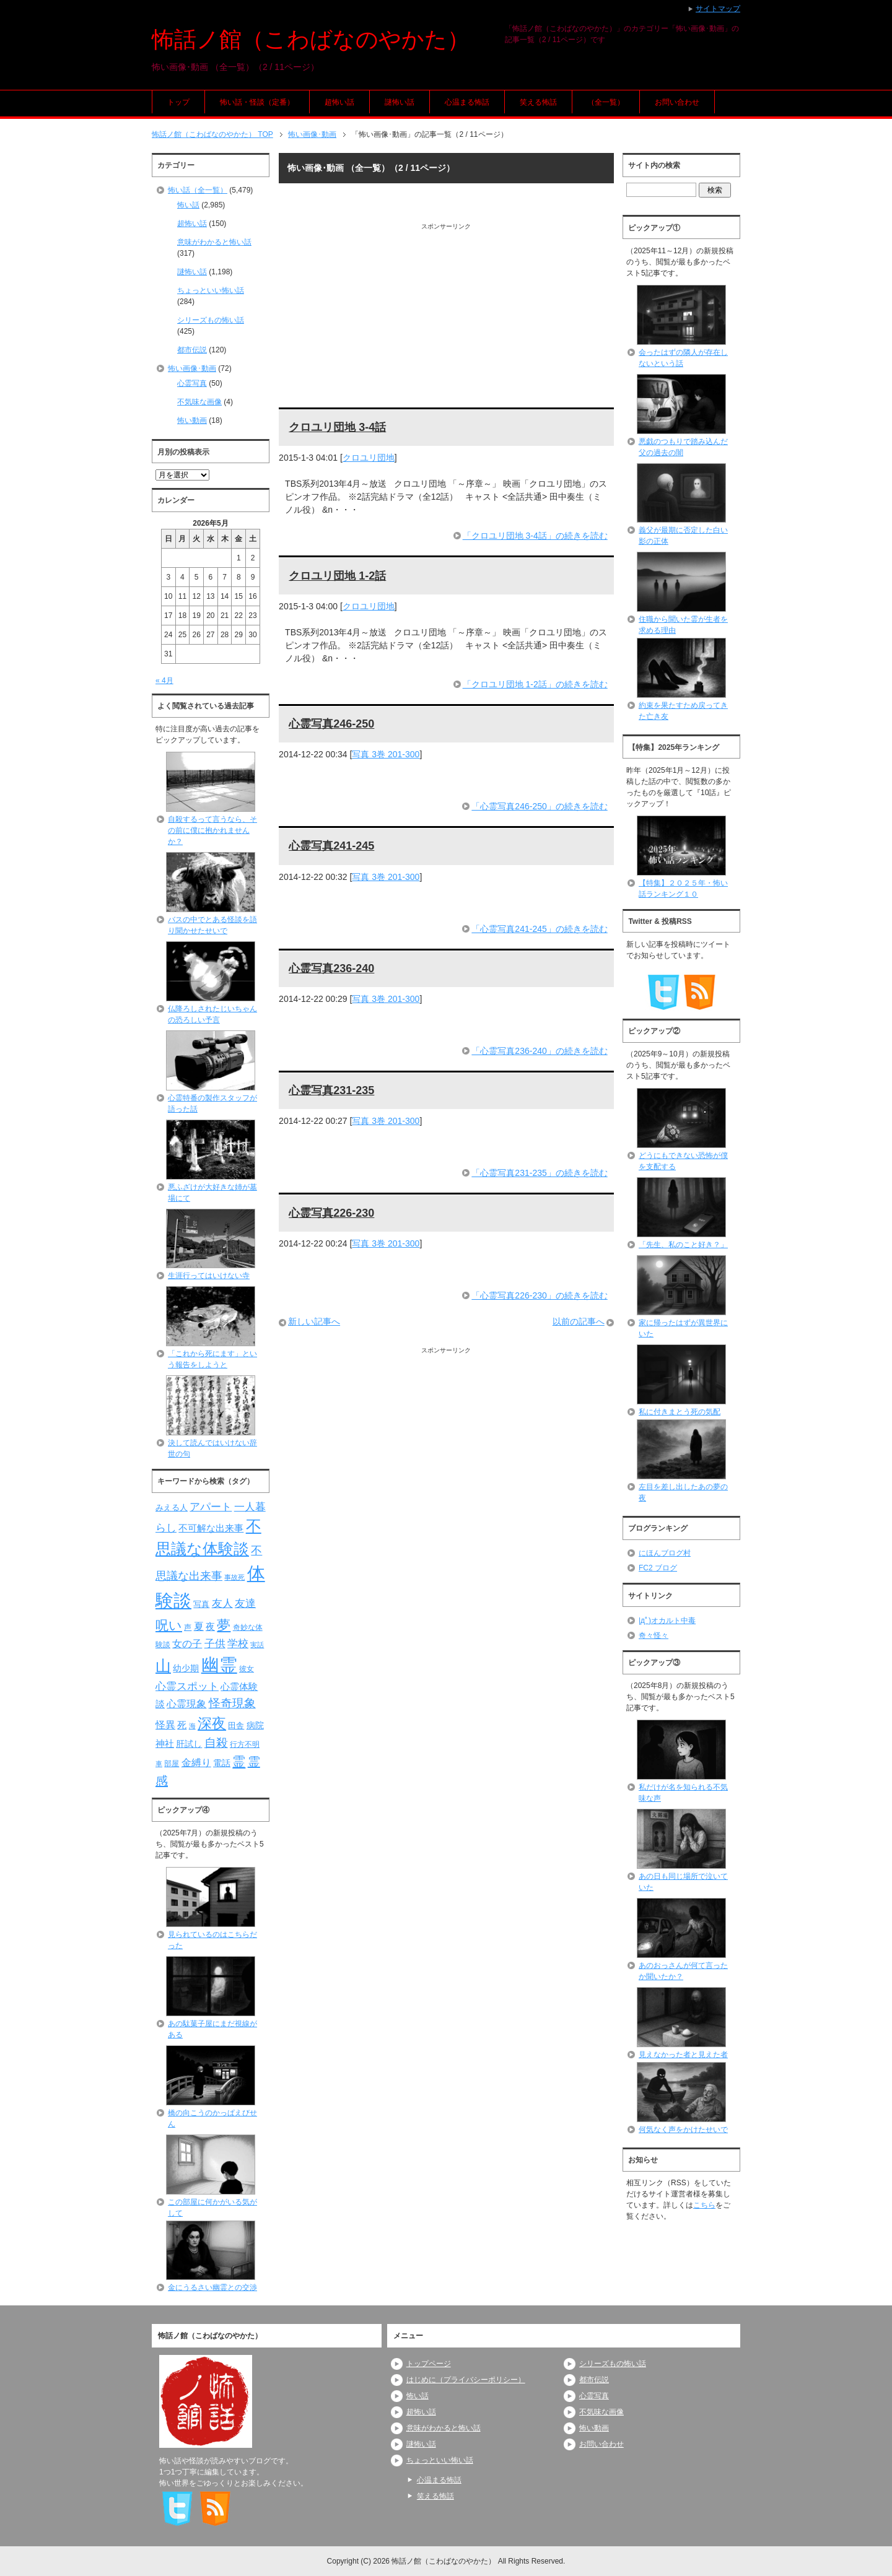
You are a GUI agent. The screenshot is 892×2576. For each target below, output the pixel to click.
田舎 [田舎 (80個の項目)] (236, 1725)
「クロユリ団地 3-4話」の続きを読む (535, 536)
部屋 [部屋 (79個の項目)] (171, 1763)
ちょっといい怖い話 (210, 290)
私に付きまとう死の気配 (679, 1412)
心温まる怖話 (467, 102)
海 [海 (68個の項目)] (192, 1726)
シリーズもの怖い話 (210, 320)
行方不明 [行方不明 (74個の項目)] (245, 1744)
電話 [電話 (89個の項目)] (221, 1763)
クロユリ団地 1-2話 (337, 576)
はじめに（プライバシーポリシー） (465, 2379)
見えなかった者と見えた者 (683, 2054)
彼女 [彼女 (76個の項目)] (246, 1668)
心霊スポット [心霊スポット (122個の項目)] (187, 1686)
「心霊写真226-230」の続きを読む (539, 1295)
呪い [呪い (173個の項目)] (168, 1625)
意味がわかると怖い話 (214, 242)
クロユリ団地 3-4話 (337, 427)
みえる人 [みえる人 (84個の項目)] (171, 1507)
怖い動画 (192, 420)
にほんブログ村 (665, 1553)
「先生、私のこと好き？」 (683, 1244)
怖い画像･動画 (192, 368)
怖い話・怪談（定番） (257, 102)
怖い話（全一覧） (197, 190)
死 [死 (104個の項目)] (181, 1725)
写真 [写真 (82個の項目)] (201, 1604)
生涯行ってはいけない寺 (209, 1275)
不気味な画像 (199, 402)
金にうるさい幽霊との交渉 (212, 2287)
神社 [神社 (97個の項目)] (164, 1744)
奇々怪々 (653, 1635)
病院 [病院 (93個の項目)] (255, 1725)
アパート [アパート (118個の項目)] (211, 1507)
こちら (704, 2205)
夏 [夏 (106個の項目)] (199, 1626)
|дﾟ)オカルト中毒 (667, 1620)
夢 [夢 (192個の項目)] (223, 1625)
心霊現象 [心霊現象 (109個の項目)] (186, 1704)
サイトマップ (718, 8)
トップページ (428, 2363)
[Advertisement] (446, 317)
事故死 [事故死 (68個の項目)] (234, 1577)
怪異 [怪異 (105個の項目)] (165, 1725)
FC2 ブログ (658, 1568)
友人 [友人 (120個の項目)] (222, 1603)
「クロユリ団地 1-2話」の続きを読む (535, 684)
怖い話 (188, 205)
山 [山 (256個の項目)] (163, 1665)
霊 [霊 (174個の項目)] (238, 1761)
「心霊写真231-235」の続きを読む (539, 1173)
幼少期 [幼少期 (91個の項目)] (186, 1668)
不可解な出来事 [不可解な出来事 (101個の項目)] (210, 1528)
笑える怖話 (538, 102)
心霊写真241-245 (331, 846)
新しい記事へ (314, 1321)
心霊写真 (192, 383)
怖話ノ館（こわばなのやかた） (311, 39)
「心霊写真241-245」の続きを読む (539, 929)
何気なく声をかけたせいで (683, 2129)
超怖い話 (339, 102)
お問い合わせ (677, 102)
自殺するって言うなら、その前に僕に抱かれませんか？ (212, 830)
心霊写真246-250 (331, 724)
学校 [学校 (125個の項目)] (237, 1643)
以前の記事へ (579, 1321)
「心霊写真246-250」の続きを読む (539, 806)
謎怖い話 (399, 102)
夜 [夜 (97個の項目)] (210, 1627)
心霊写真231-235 (331, 1090)
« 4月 (164, 680)
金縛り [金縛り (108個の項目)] (196, 1762)
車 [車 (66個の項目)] (158, 1763)
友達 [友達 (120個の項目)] (245, 1603)
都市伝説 (192, 350)
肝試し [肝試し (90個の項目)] (189, 1744)
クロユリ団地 (369, 458)
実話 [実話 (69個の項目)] (257, 1644)
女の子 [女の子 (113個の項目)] (187, 1643)
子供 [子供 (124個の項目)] (214, 1643)
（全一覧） (605, 102)
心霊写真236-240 (331, 968)
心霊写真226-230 (331, 1213)
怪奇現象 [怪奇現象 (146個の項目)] (232, 1703)
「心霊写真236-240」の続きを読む (539, 1051)
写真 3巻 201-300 (385, 754)
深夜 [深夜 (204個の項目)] (212, 1723)
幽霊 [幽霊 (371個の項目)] (219, 1665)
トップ (178, 102)
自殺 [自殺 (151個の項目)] (216, 1742)
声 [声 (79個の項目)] (187, 1627)
